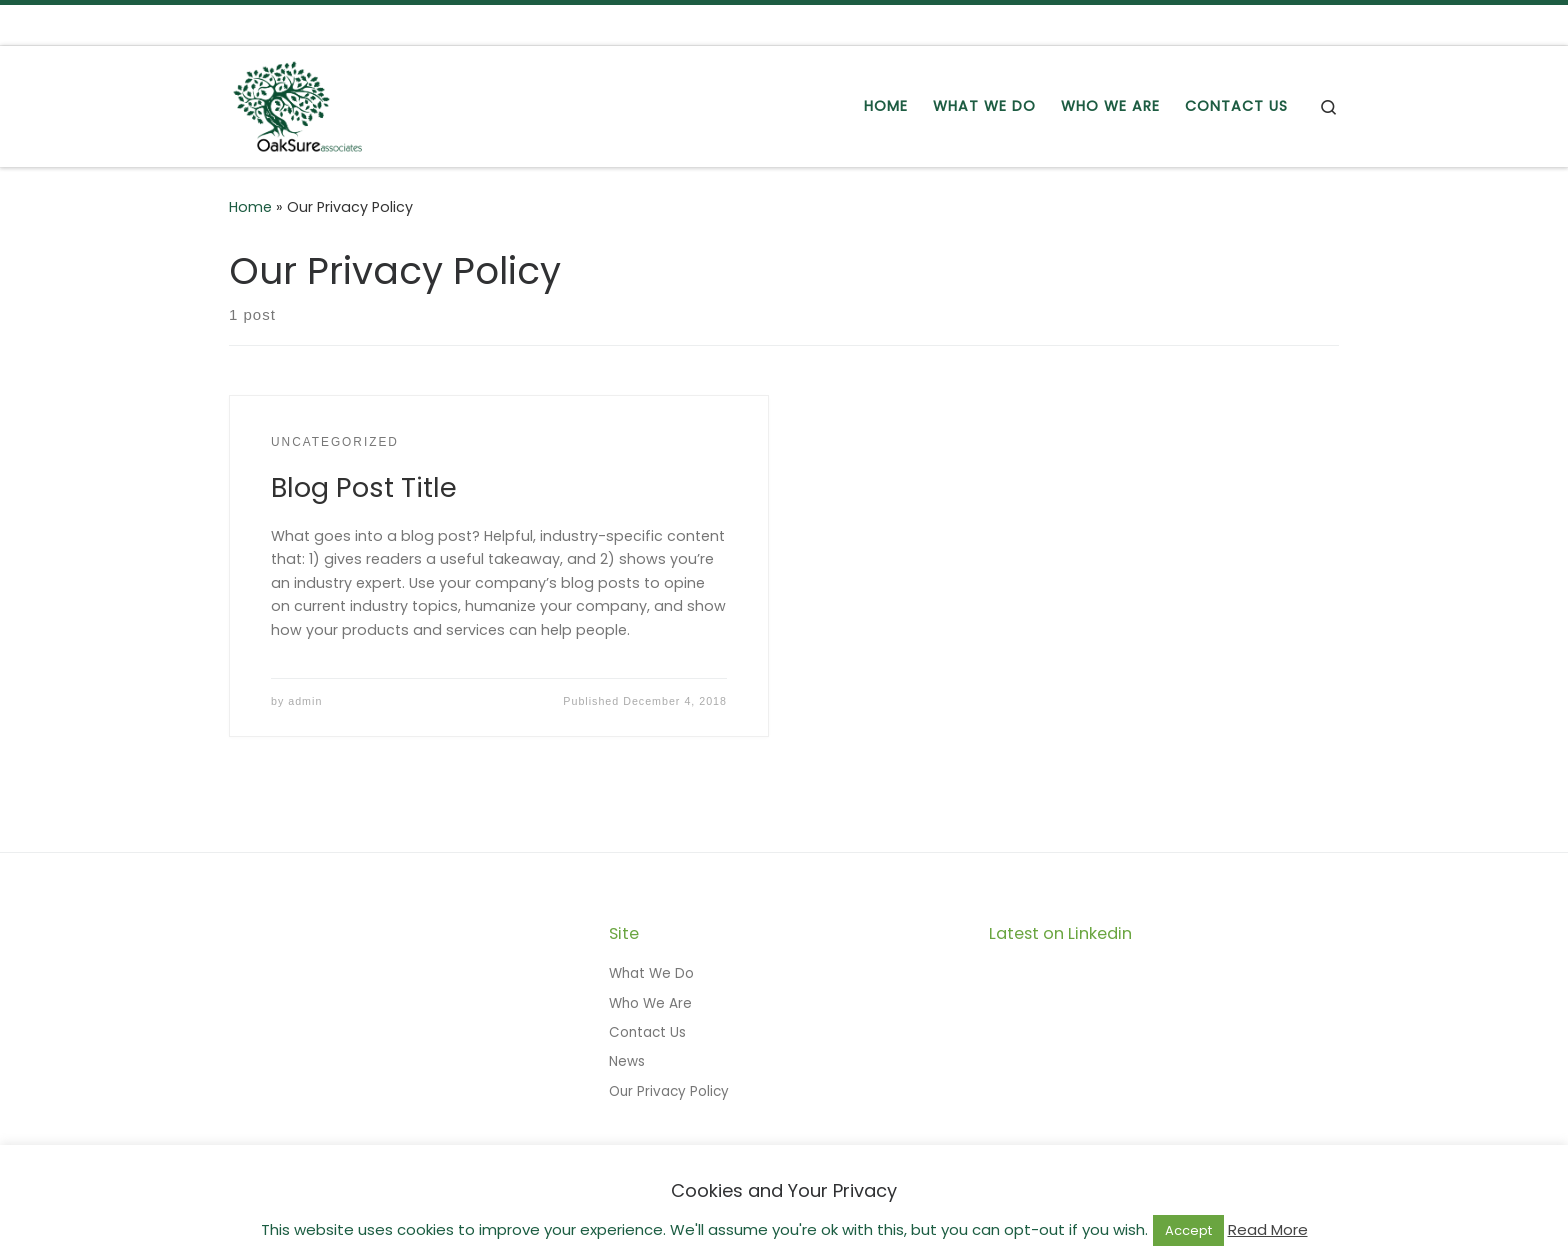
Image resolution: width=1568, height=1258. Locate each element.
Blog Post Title (364, 487)
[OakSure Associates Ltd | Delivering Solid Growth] (298, 103)
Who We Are (650, 1003)
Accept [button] (1188, 1230)
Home (250, 207)
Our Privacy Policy (669, 1091)
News (627, 1061)
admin (305, 701)
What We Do (651, 973)
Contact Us (647, 1032)
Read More (1268, 1229)
